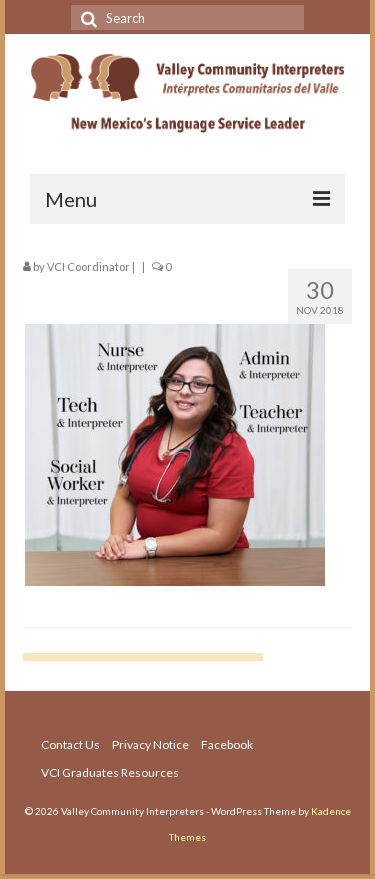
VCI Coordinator (88, 266)
